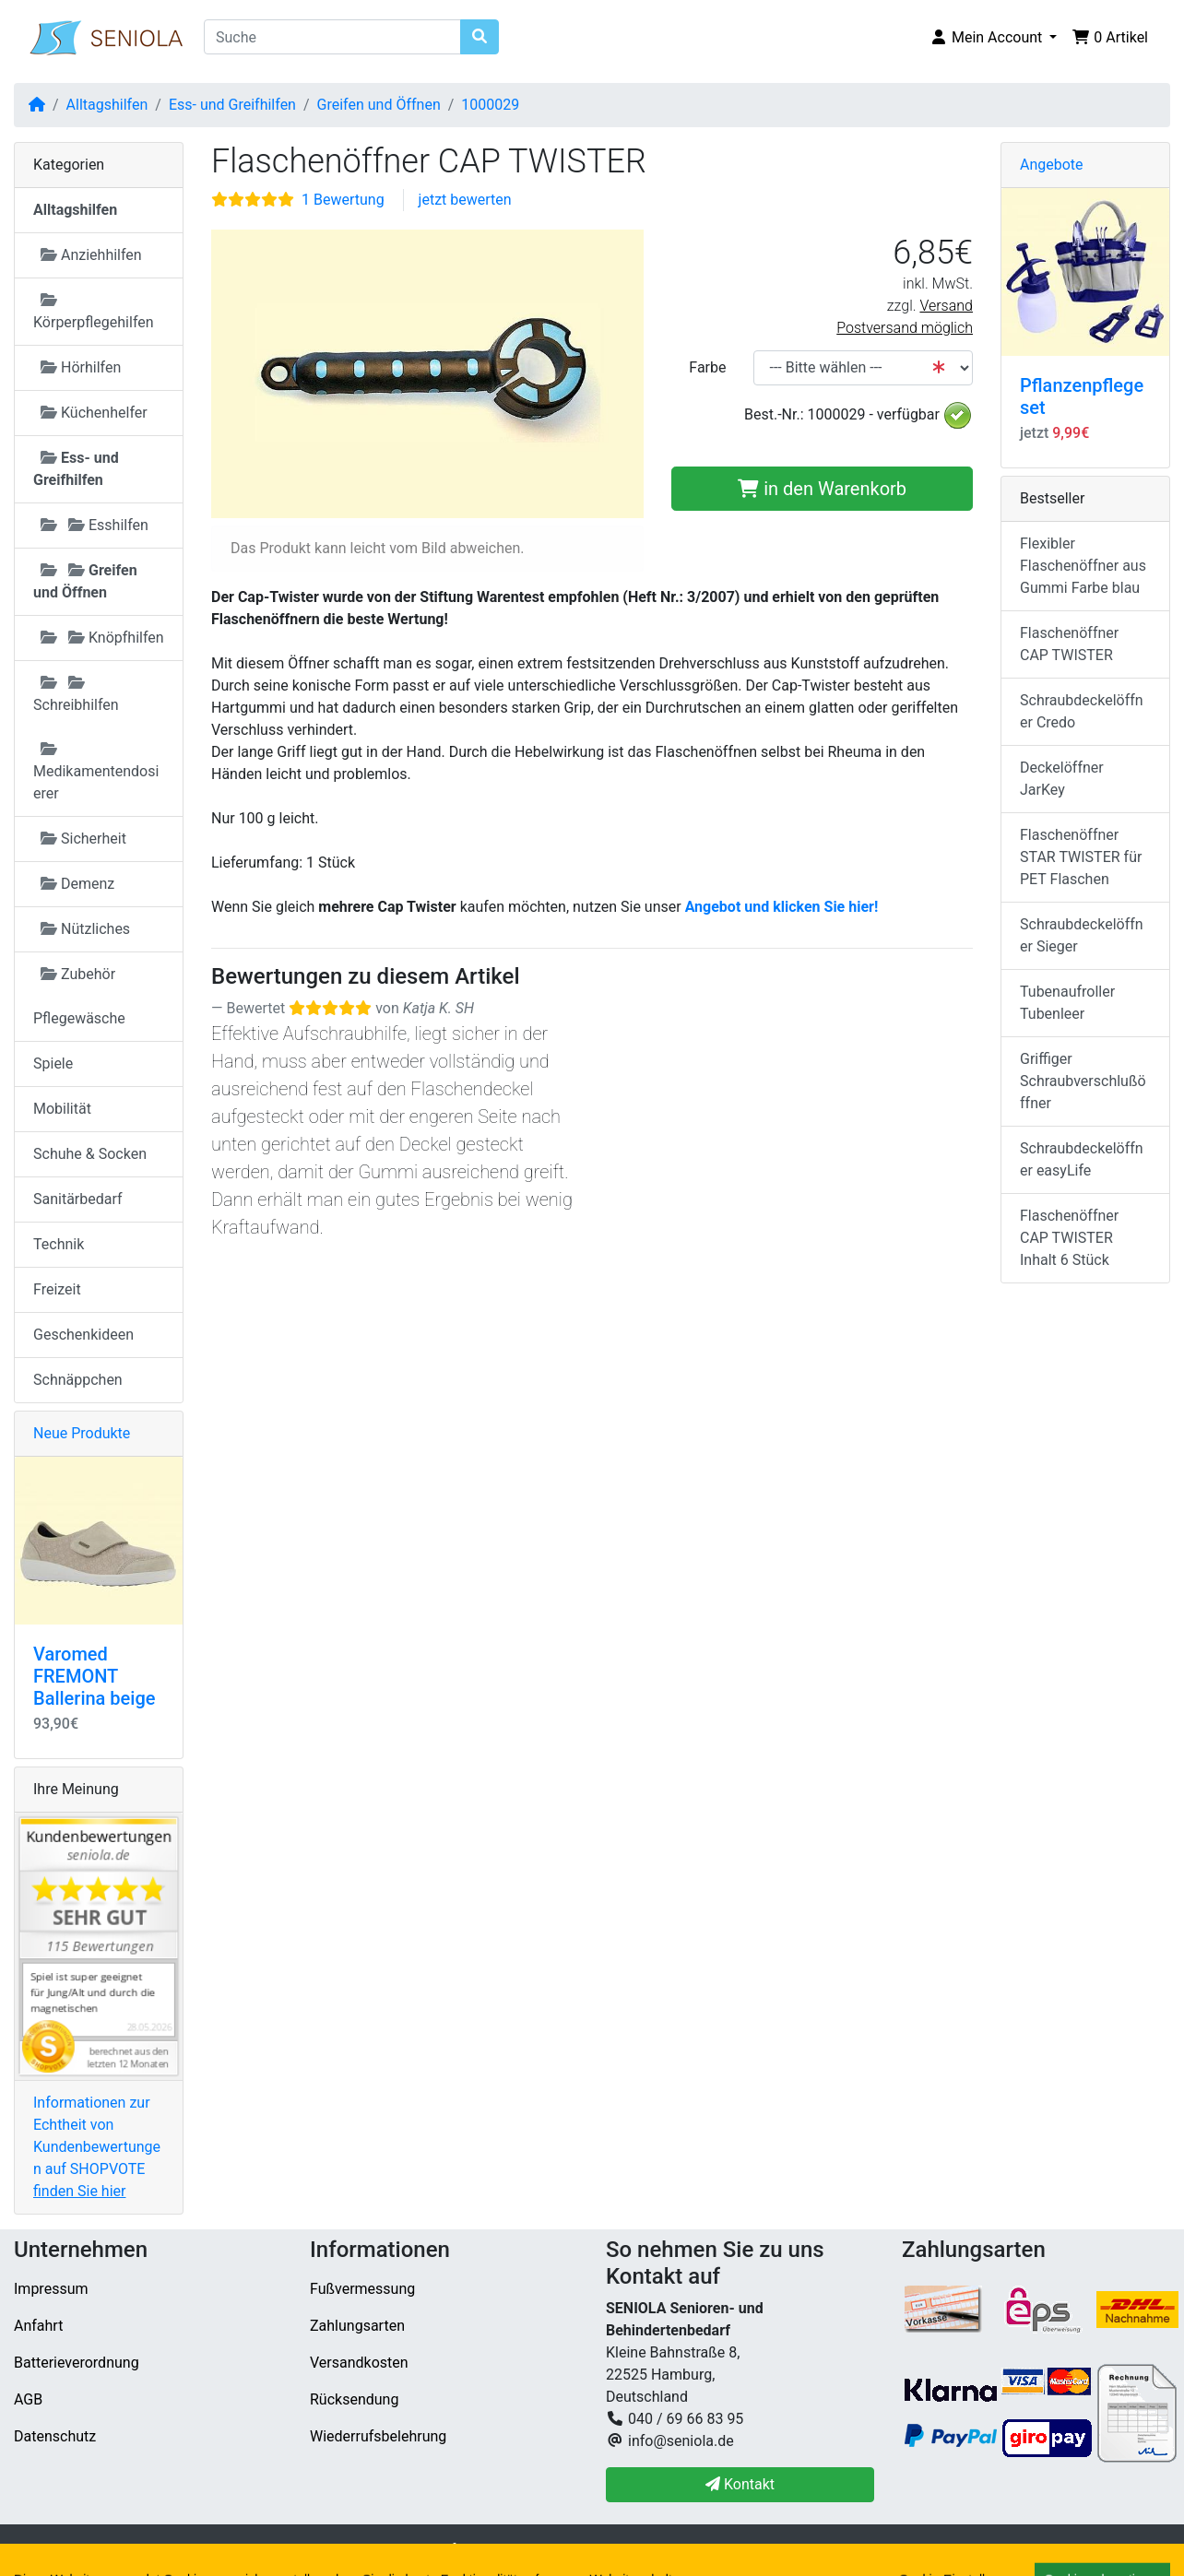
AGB (28, 2399)
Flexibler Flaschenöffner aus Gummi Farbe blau (1083, 566)
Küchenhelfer (94, 412)
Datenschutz (55, 2436)
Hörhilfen (81, 367)
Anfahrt (38, 2325)
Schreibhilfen (76, 694)
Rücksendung (354, 2399)
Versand (946, 305)
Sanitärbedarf (78, 1199)
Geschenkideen (83, 1334)
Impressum (51, 2289)
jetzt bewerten (465, 199)
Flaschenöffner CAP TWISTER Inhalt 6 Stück (1069, 1238)
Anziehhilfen (91, 255)
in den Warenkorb (822, 489)
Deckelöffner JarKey (1062, 778)
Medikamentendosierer (96, 771)
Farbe (707, 367)
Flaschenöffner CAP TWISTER (1069, 644)
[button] (993, 37)
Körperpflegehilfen (93, 311)
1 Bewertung (343, 199)
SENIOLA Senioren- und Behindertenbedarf (316, 2549)
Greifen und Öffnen (379, 104)
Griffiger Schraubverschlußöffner (1083, 1081)
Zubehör (78, 974)
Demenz (77, 883)
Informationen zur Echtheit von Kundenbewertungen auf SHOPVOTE (96, 2147)
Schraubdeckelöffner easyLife (1081, 1159)
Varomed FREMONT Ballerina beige (94, 1676)
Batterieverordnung (76, 2362)
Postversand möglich (904, 328)
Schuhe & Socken (90, 1154)
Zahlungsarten (357, 2325)
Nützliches (85, 929)
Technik (58, 1244)
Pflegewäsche (79, 1018)
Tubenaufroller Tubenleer (1067, 1002)
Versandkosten (359, 2362)
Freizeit (57, 1289)
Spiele (53, 1063)
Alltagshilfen (107, 104)
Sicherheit (83, 838)
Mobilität (62, 1108)
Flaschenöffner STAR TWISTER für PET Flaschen (1081, 857)
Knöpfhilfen (102, 637)
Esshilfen (94, 525)
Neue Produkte (81, 1433)
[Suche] (332, 36)
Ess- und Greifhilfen (232, 104)
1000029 (490, 104)
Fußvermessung (362, 2289)
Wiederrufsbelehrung (378, 2436)
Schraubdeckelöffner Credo (1081, 711)
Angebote (1051, 164)
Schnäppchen (78, 1379)
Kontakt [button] (740, 2484)
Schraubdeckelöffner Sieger (1081, 935)
